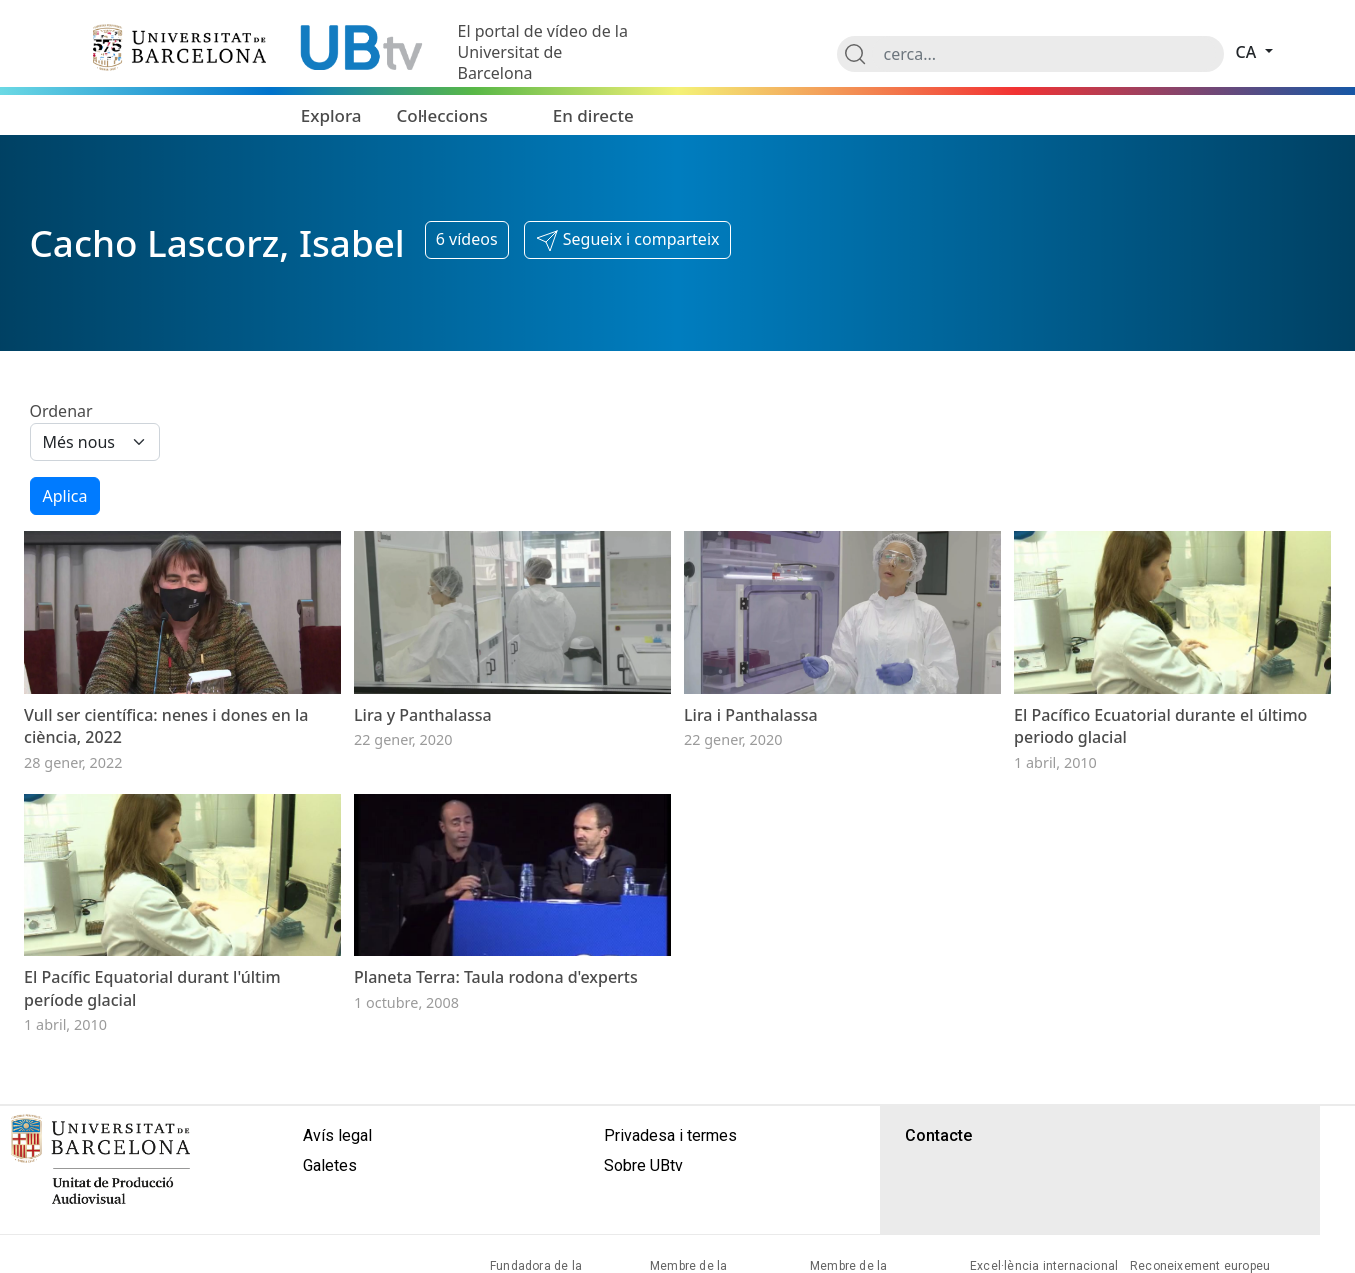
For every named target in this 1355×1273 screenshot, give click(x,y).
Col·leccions (442, 115)
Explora (331, 115)
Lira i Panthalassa (751, 715)
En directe (593, 115)
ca (1248, 52)
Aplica (65, 496)
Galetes (330, 1165)
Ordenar (61, 411)
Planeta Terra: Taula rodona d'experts (496, 977)
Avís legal (337, 1135)
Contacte (938, 1135)
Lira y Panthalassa (423, 715)
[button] (627, 240)
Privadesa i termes (670, 1135)
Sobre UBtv (643, 1165)
